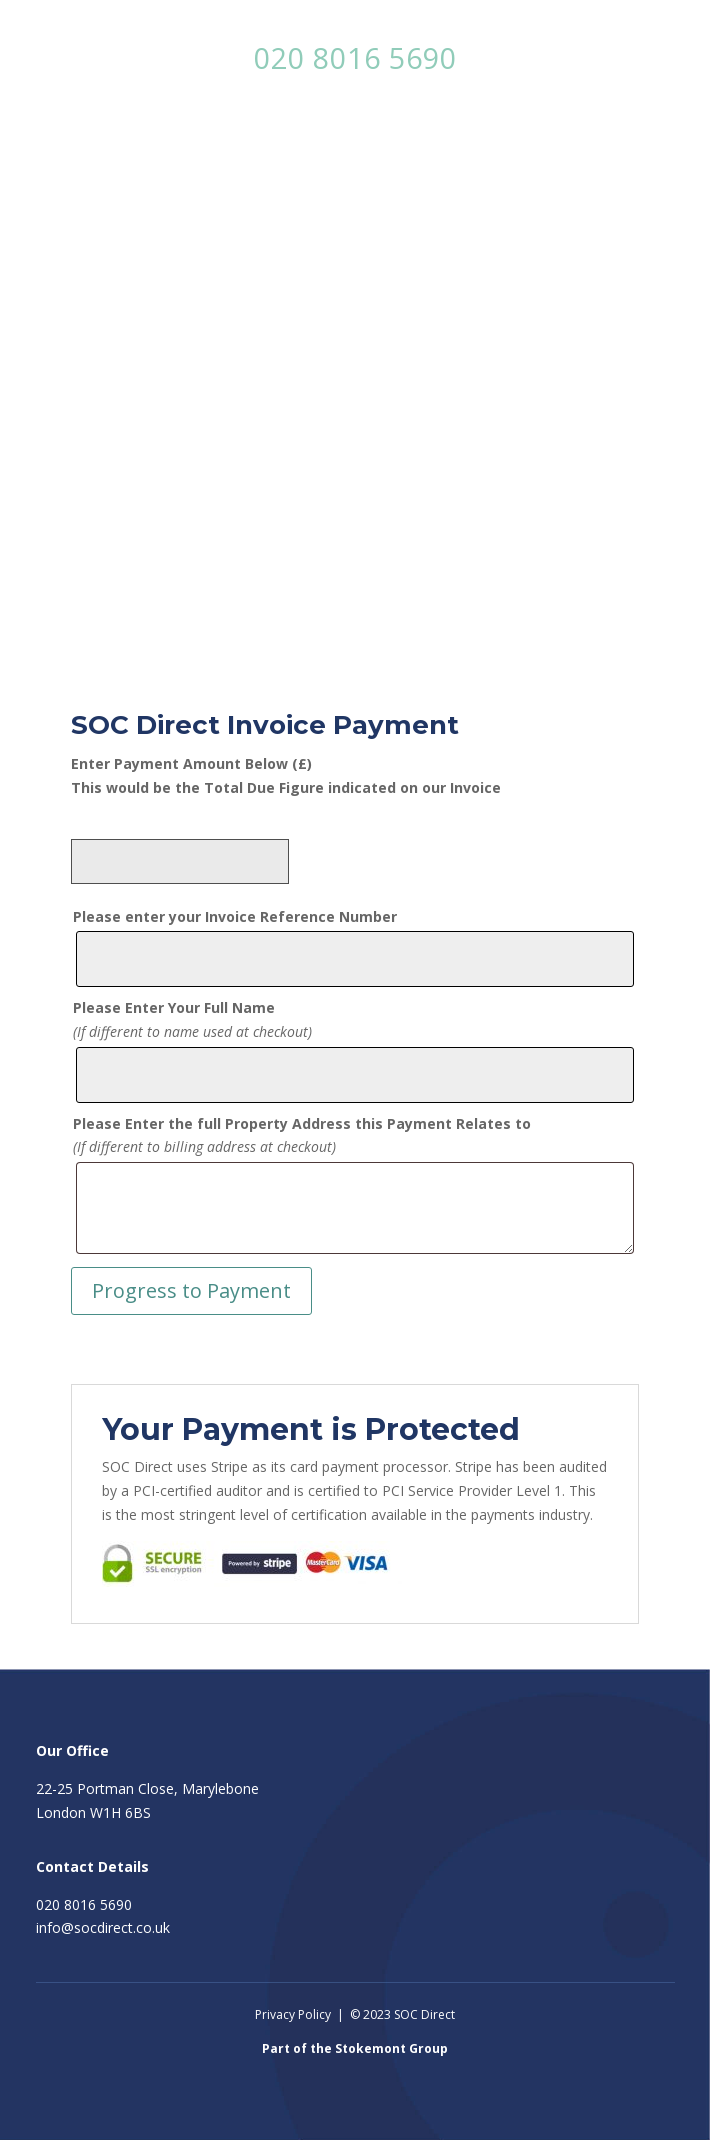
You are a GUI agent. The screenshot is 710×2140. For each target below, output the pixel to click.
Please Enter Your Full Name (174, 1007)
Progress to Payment (191, 1290)
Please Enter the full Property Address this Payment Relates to (302, 1123)
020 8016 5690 (355, 57)
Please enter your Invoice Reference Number (235, 916)
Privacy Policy (293, 2014)
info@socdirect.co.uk (103, 1927)
